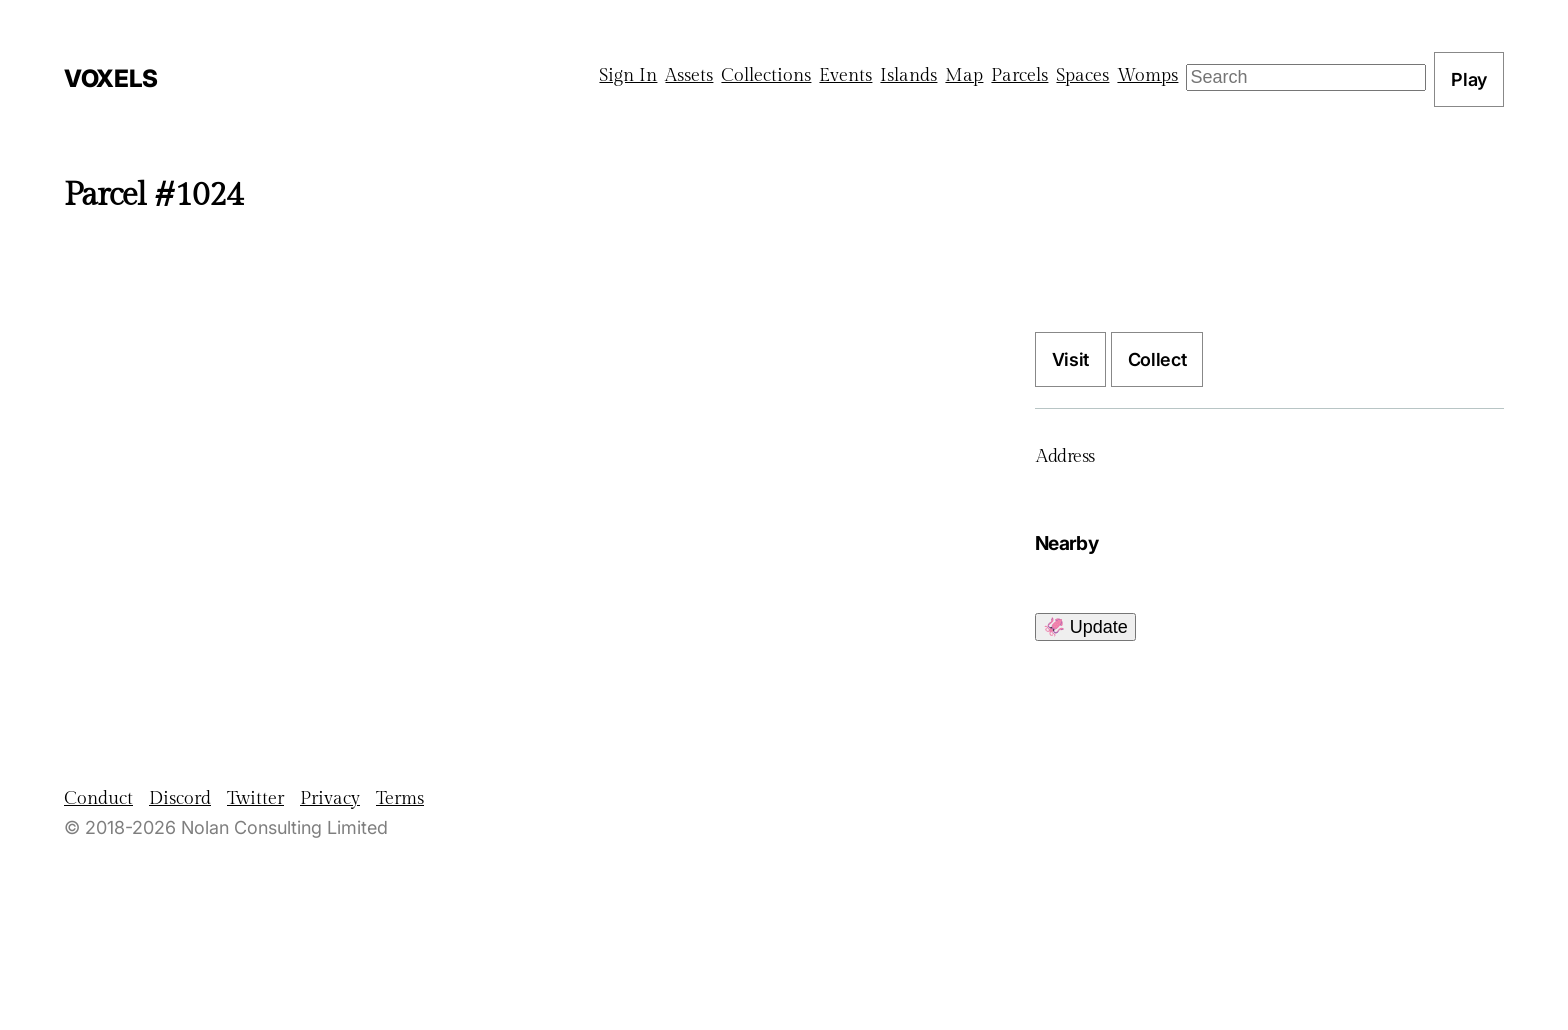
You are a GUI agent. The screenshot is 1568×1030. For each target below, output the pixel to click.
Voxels (111, 78)
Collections (766, 75)
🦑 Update (1085, 627)
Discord (180, 798)
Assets (689, 75)
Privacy (330, 798)
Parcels (1019, 75)
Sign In (628, 75)
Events (845, 75)
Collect (1157, 359)
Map (964, 75)
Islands (908, 75)
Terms (400, 798)
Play (1469, 79)
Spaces (1082, 75)
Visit (1070, 359)
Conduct (98, 798)
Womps (1147, 75)
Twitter (255, 798)
